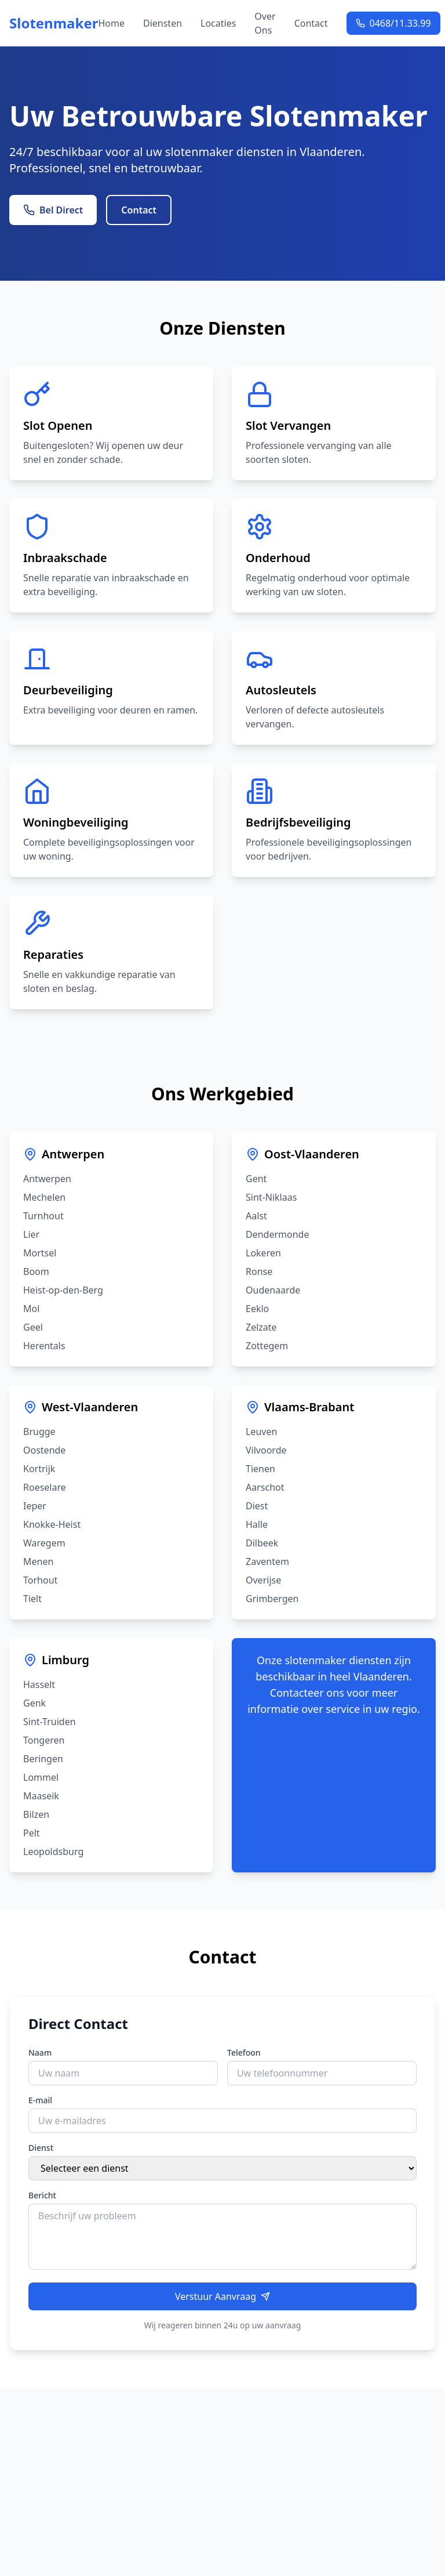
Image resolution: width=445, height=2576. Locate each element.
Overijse (263, 1580)
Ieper (34, 1505)
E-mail (40, 2100)
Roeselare (44, 1487)
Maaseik (41, 1795)
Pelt (31, 1833)
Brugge (39, 1431)
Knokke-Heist (52, 1524)
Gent (256, 1178)
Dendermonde (277, 1234)
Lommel (41, 1777)
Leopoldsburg (53, 1851)
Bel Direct (53, 210)
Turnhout (43, 1215)
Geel (33, 1327)
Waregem (44, 1543)
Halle (257, 1524)
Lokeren (263, 1253)
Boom (36, 1271)
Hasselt (39, 1684)
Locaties (218, 23)
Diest (257, 1505)
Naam (40, 2052)
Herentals (44, 1345)
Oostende (44, 1450)
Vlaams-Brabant (309, 1407)
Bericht (42, 2195)
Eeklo (257, 1308)
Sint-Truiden (49, 1721)
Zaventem (267, 1561)
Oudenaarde (273, 1290)
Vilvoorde (266, 1450)
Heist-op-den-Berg (63, 1290)
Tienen (260, 1468)
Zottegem (267, 1345)
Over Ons (264, 23)
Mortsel (39, 1253)
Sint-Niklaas (271, 1197)
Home (111, 23)
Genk (34, 1703)
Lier (31, 1234)
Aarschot (265, 1487)
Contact (311, 23)
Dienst (40, 2147)
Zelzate (261, 1327)
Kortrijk (39, 1468)
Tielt (32, 1598)
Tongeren (43, 1740)
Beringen (43, 1758)
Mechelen (44, 1197)
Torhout (40, 1580)
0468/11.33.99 (393, 23)
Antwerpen (73, 1154)
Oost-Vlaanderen (311, 1154)
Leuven (261, 1431)
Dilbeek (262, 1543)
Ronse (259, 1271)
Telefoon (244, 2052)
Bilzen (36, 1814)
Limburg (65, 1660)
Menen (38, 1561)
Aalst (256, 1215)
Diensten (162, 23)
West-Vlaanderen (90, 1407)
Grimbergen (272, 1598)
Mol (31, 1308)
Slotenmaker (53, 23)
